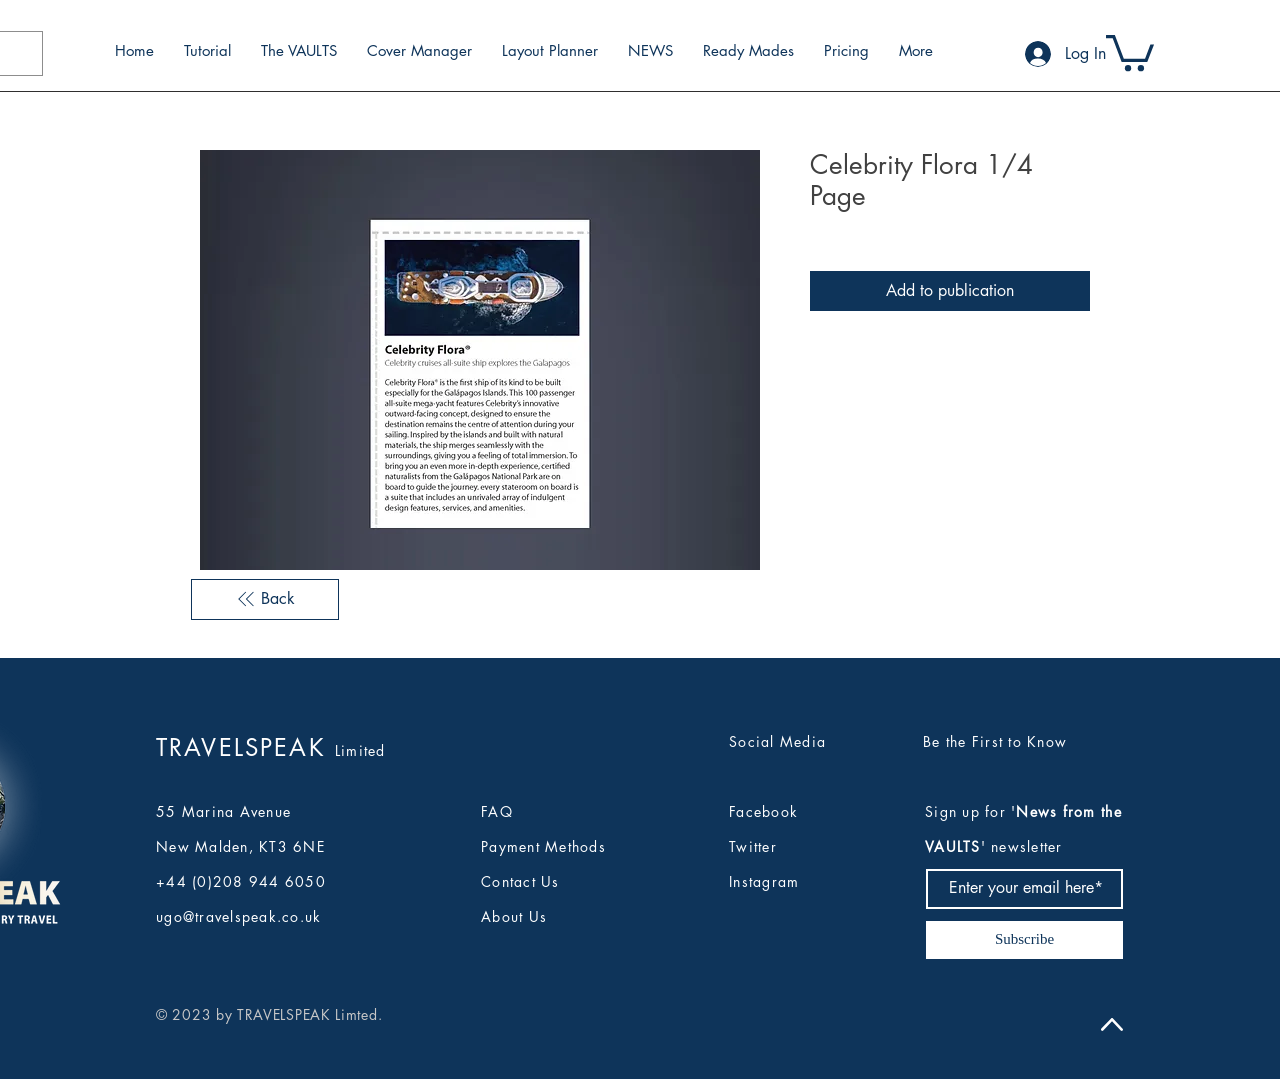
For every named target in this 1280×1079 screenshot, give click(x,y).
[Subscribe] (1024, 940)
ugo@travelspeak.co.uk (238, 916)
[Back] (265, 599)
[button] (1130, 51)
